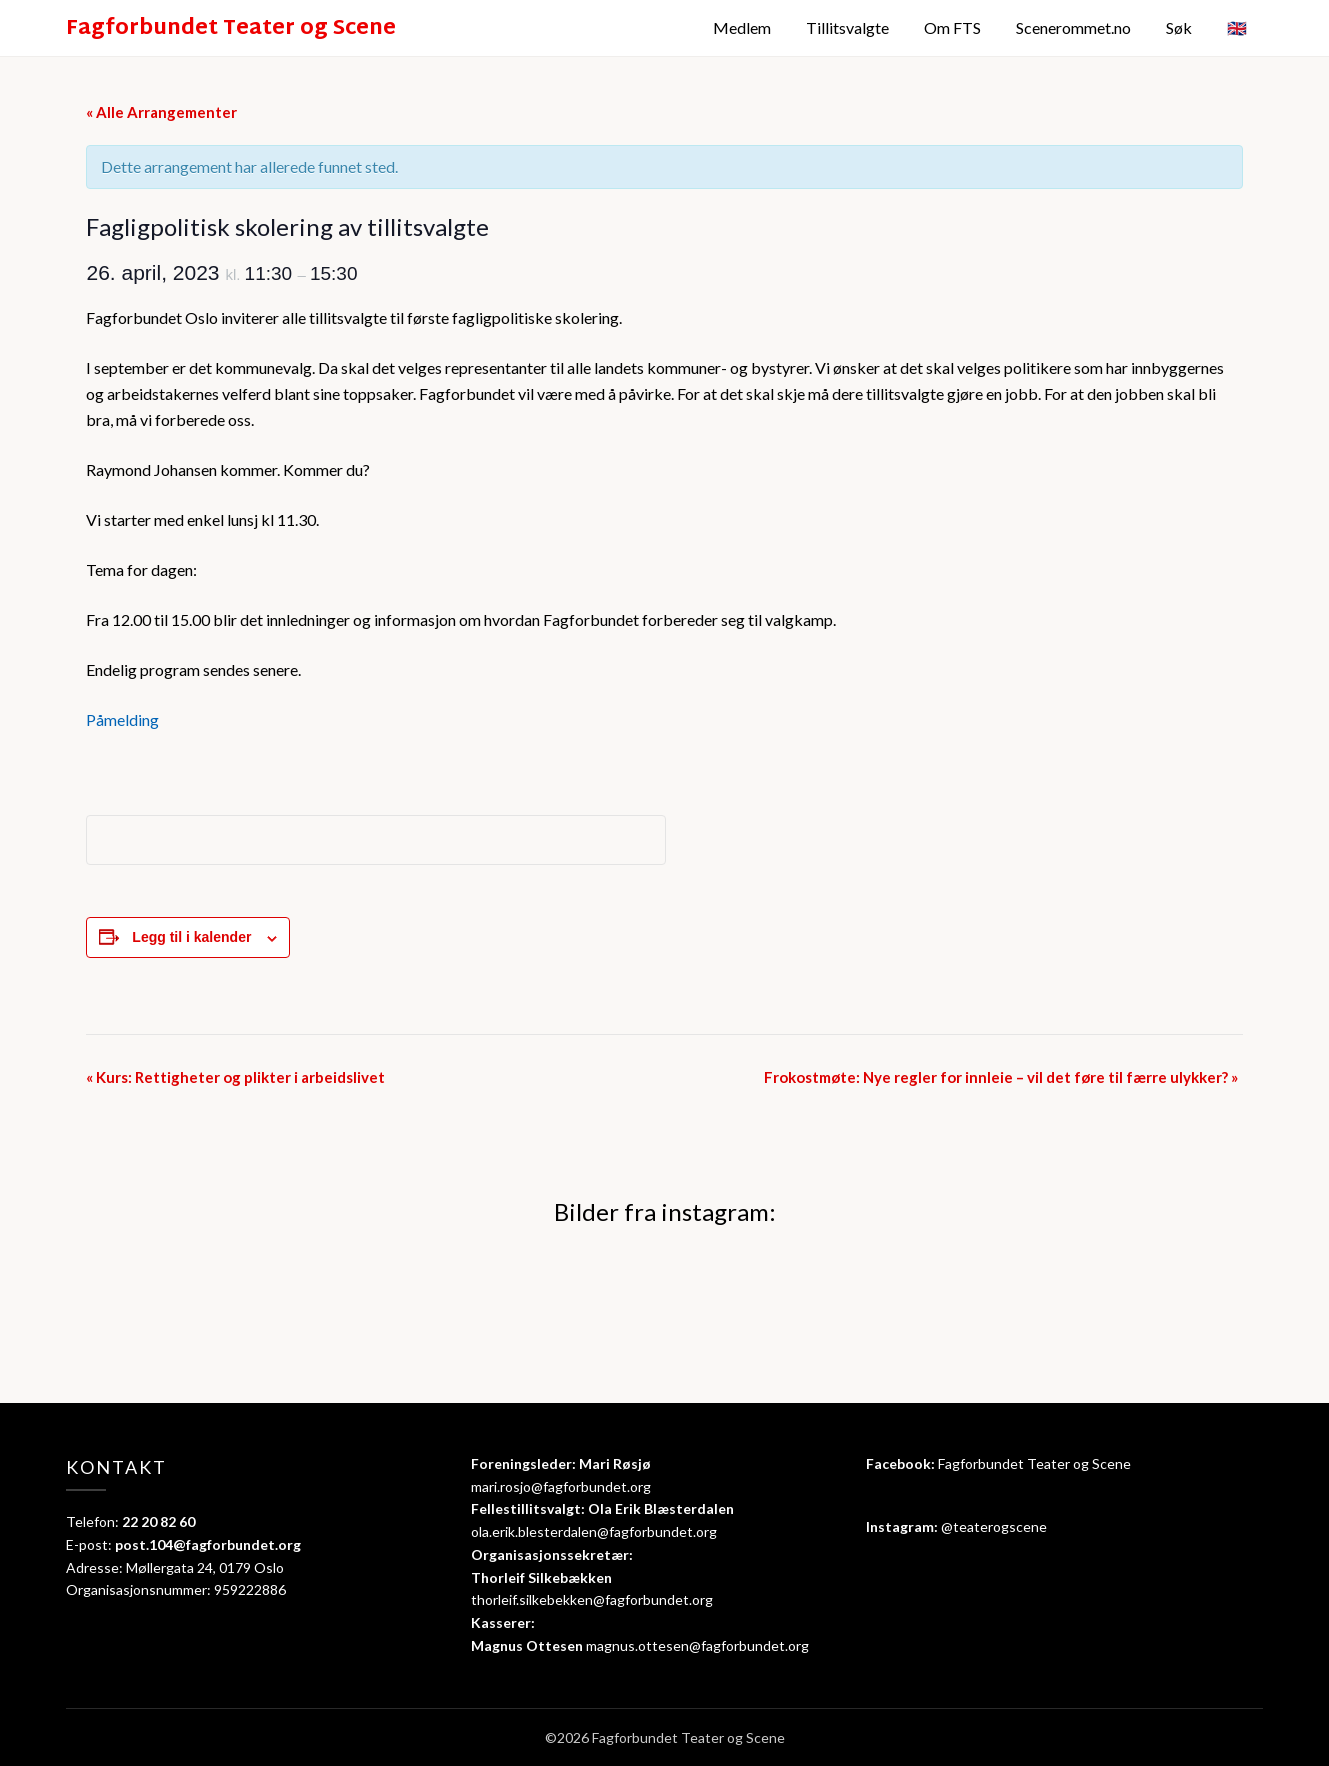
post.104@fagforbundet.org (208, 1544)
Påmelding (122, 719)
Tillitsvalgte (847, 27)
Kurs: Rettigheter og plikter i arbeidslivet (235, 1077)
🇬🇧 (1237, 27)
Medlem (742, 27)
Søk (1179, 27)
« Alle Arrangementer (161, 112)
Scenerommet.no (1073, 27)
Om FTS (952, 27)
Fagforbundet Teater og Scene (231, 30)
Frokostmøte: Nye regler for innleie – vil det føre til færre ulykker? (1001, 1077)
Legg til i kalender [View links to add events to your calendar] (191, 937)
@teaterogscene (994, 1526)
